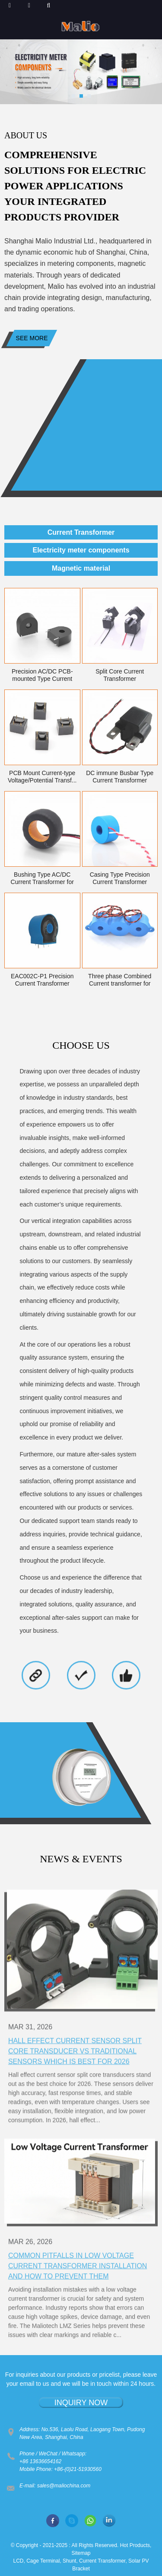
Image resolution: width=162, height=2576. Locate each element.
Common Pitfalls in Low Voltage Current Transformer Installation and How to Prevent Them (77, 2311)
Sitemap (80, 2553)
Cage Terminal (43, 2561)
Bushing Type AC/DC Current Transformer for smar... (42, 878)
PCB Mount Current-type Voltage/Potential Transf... (42, 776)
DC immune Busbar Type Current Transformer (119, 776)
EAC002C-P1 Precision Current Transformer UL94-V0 (42, 980)
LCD (18, 2561)
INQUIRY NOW (81, 2402)
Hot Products (135, 2545)
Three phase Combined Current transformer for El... (119, 980)
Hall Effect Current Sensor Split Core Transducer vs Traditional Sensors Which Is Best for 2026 (75, 2103)
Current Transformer (81, 532)
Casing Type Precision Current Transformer (120, 878)
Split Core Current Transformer (119, 675)
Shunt (69, 2561)
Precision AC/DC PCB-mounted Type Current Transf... (42, 675)
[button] (73, 96)
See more (32, 338)
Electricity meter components (80, 550)
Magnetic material (81, 568)
